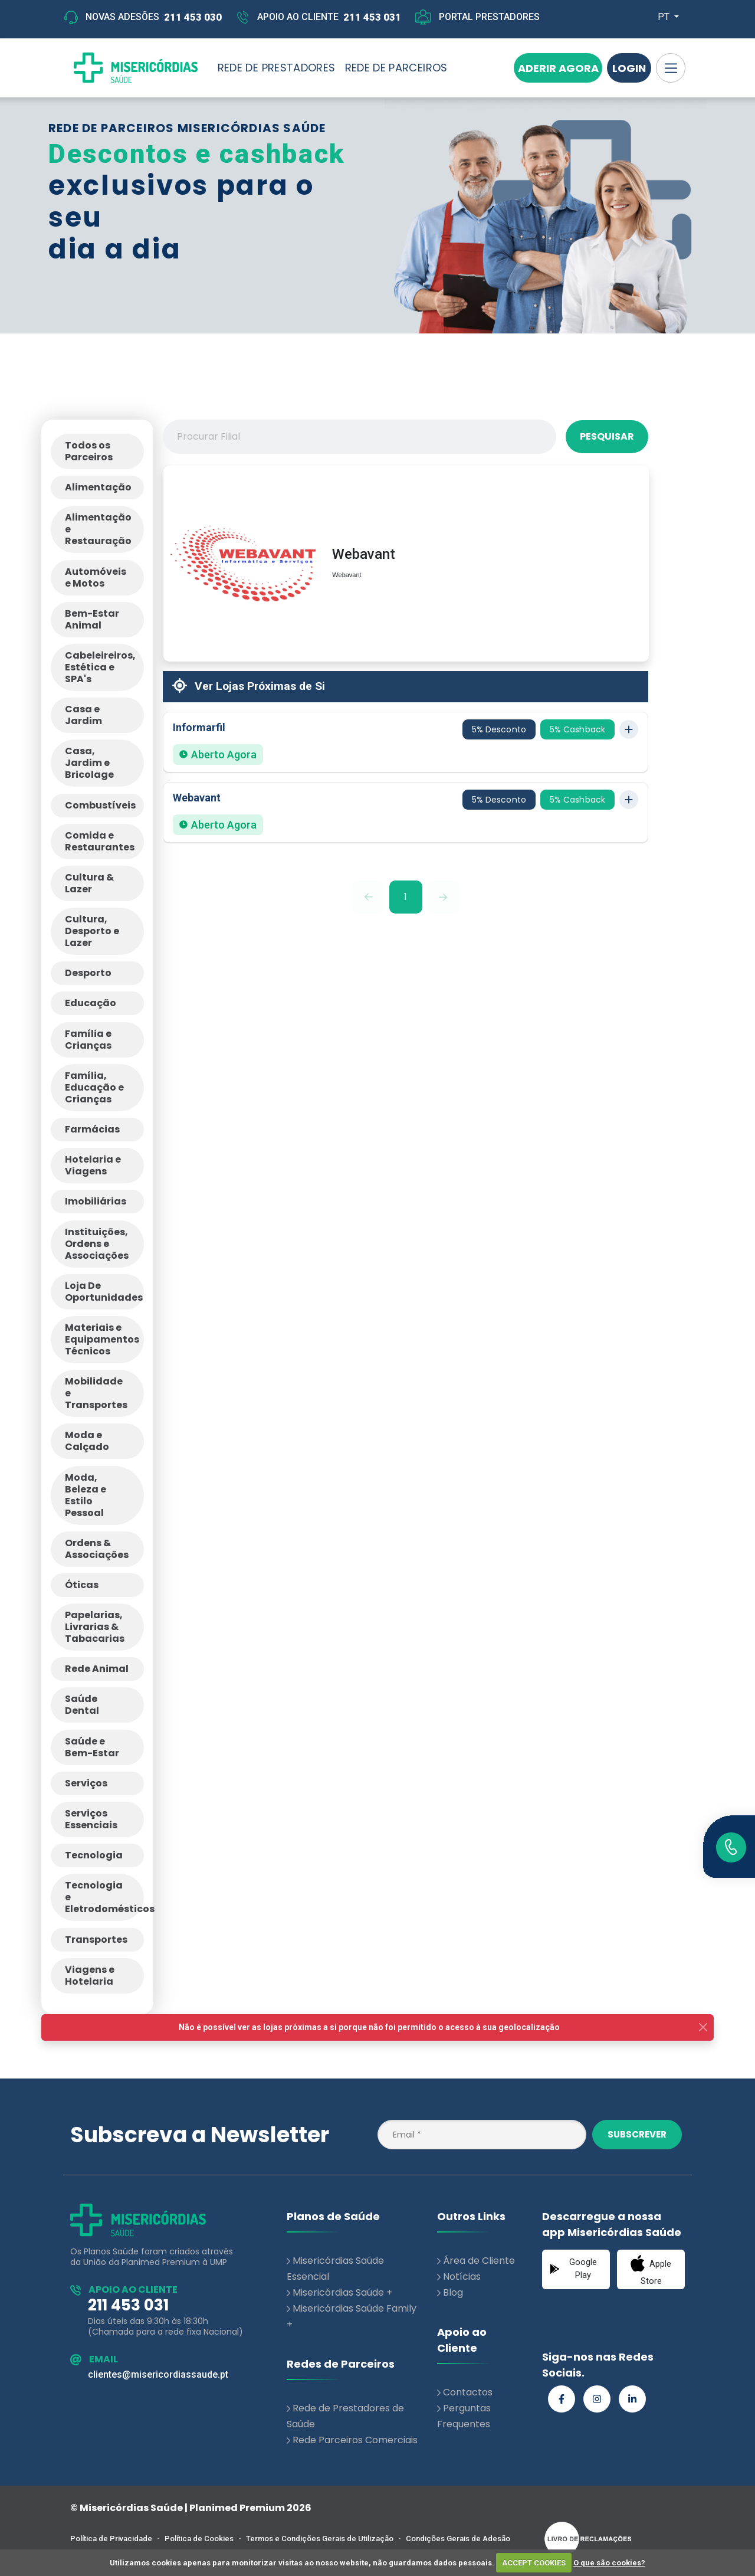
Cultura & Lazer (89, 883)
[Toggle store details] (628, 729)
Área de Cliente (479, 2260)
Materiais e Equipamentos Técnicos (102, 1339)
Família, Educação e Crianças (94, 1087)
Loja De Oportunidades (104, 1291)
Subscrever (637, 2134)
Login (629, 68)
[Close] (703, 2027)
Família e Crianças (88, 1039)
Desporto (88, 973)
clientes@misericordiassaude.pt (158, 2374)
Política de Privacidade (111, 2538)
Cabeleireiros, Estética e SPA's (100, 667)
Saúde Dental (82, 1704)
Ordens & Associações (97, 1549)
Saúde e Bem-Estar (92, 1747)
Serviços (86, 1783)
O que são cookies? (609, 2562)
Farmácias (92, 1129)
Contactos (468, 2392)
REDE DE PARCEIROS (396, 67)
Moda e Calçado (87, 1441)
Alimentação (98, 487)
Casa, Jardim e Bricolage (89, 762)
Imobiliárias (95, 1201)
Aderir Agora (558, 68)
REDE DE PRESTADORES (277, 67)
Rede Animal (97, 1668)
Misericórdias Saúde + (342, 2292)
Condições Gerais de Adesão (458, 2538)
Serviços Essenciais (91, 1819)
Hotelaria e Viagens (93, 1165)
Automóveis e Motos (95, 577)
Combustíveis (100, 805)
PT (665, 16)
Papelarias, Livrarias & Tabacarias (94, 1626)
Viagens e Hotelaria (89, 1975)
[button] (405, 742)
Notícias (462, 2276)
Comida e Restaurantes (99, 841)
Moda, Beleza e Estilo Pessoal (85, 1495)
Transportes (96, 1939)
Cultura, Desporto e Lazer (92, 931)
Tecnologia (94, 1855)
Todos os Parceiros (89, 451)
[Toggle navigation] (670, 68)
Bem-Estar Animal (92, 619)
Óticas (82, 1585)
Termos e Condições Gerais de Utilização (319, 2538)
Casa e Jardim (83, 715)
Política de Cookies (199, 2538)
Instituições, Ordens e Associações (97, 1243)
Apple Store (651, 2270)
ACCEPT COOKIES (534, 2562)
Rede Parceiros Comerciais (355, 2440)
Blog (453, 2292)
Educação (90, 1003)
